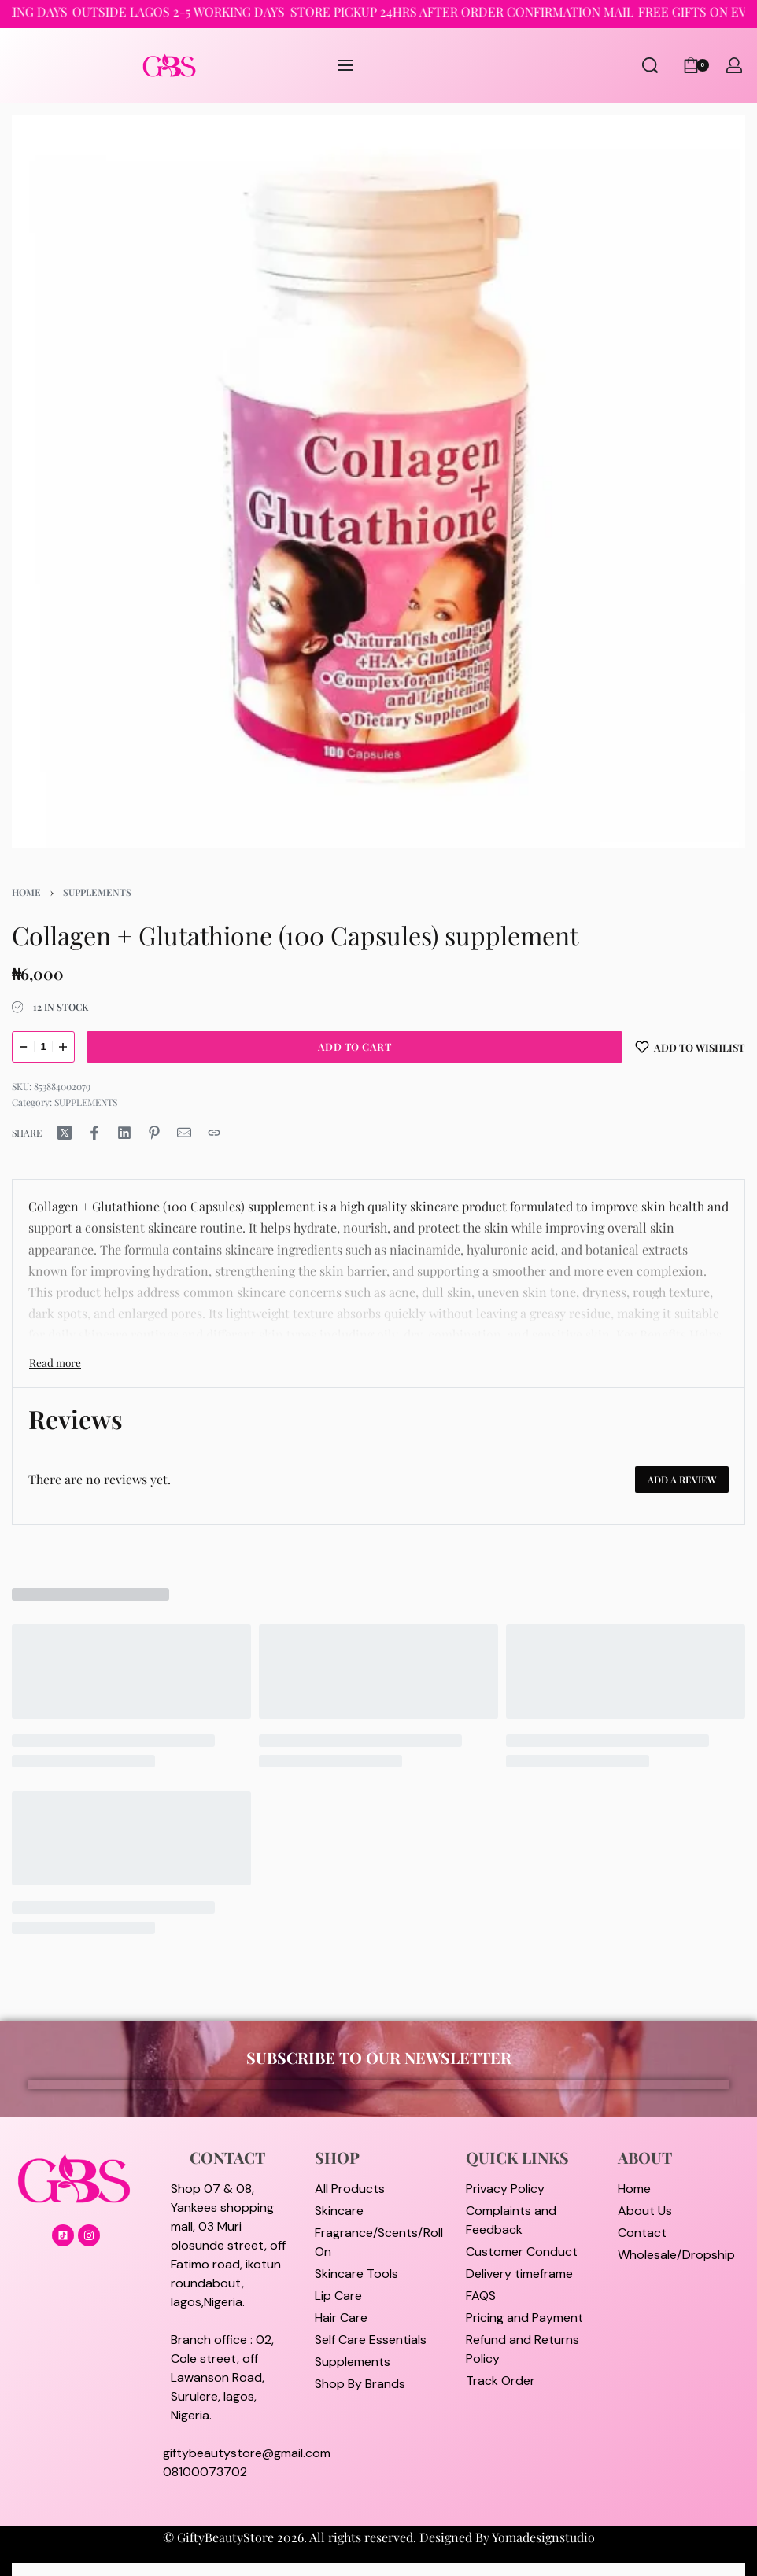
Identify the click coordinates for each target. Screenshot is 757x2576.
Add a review (682, 1479)
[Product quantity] (43, 1047)
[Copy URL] (214, 1133)
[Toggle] (55, 1362)
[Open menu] (345, 65)
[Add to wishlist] (690, 1047)
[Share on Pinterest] (154, 1133)
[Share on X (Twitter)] (64, 1133)
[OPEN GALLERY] (378, 481)
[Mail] (184, 1133)
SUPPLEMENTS (97, 892)
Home (26, 892)
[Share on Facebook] (94, 1133)
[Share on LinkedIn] (124, 1133)
